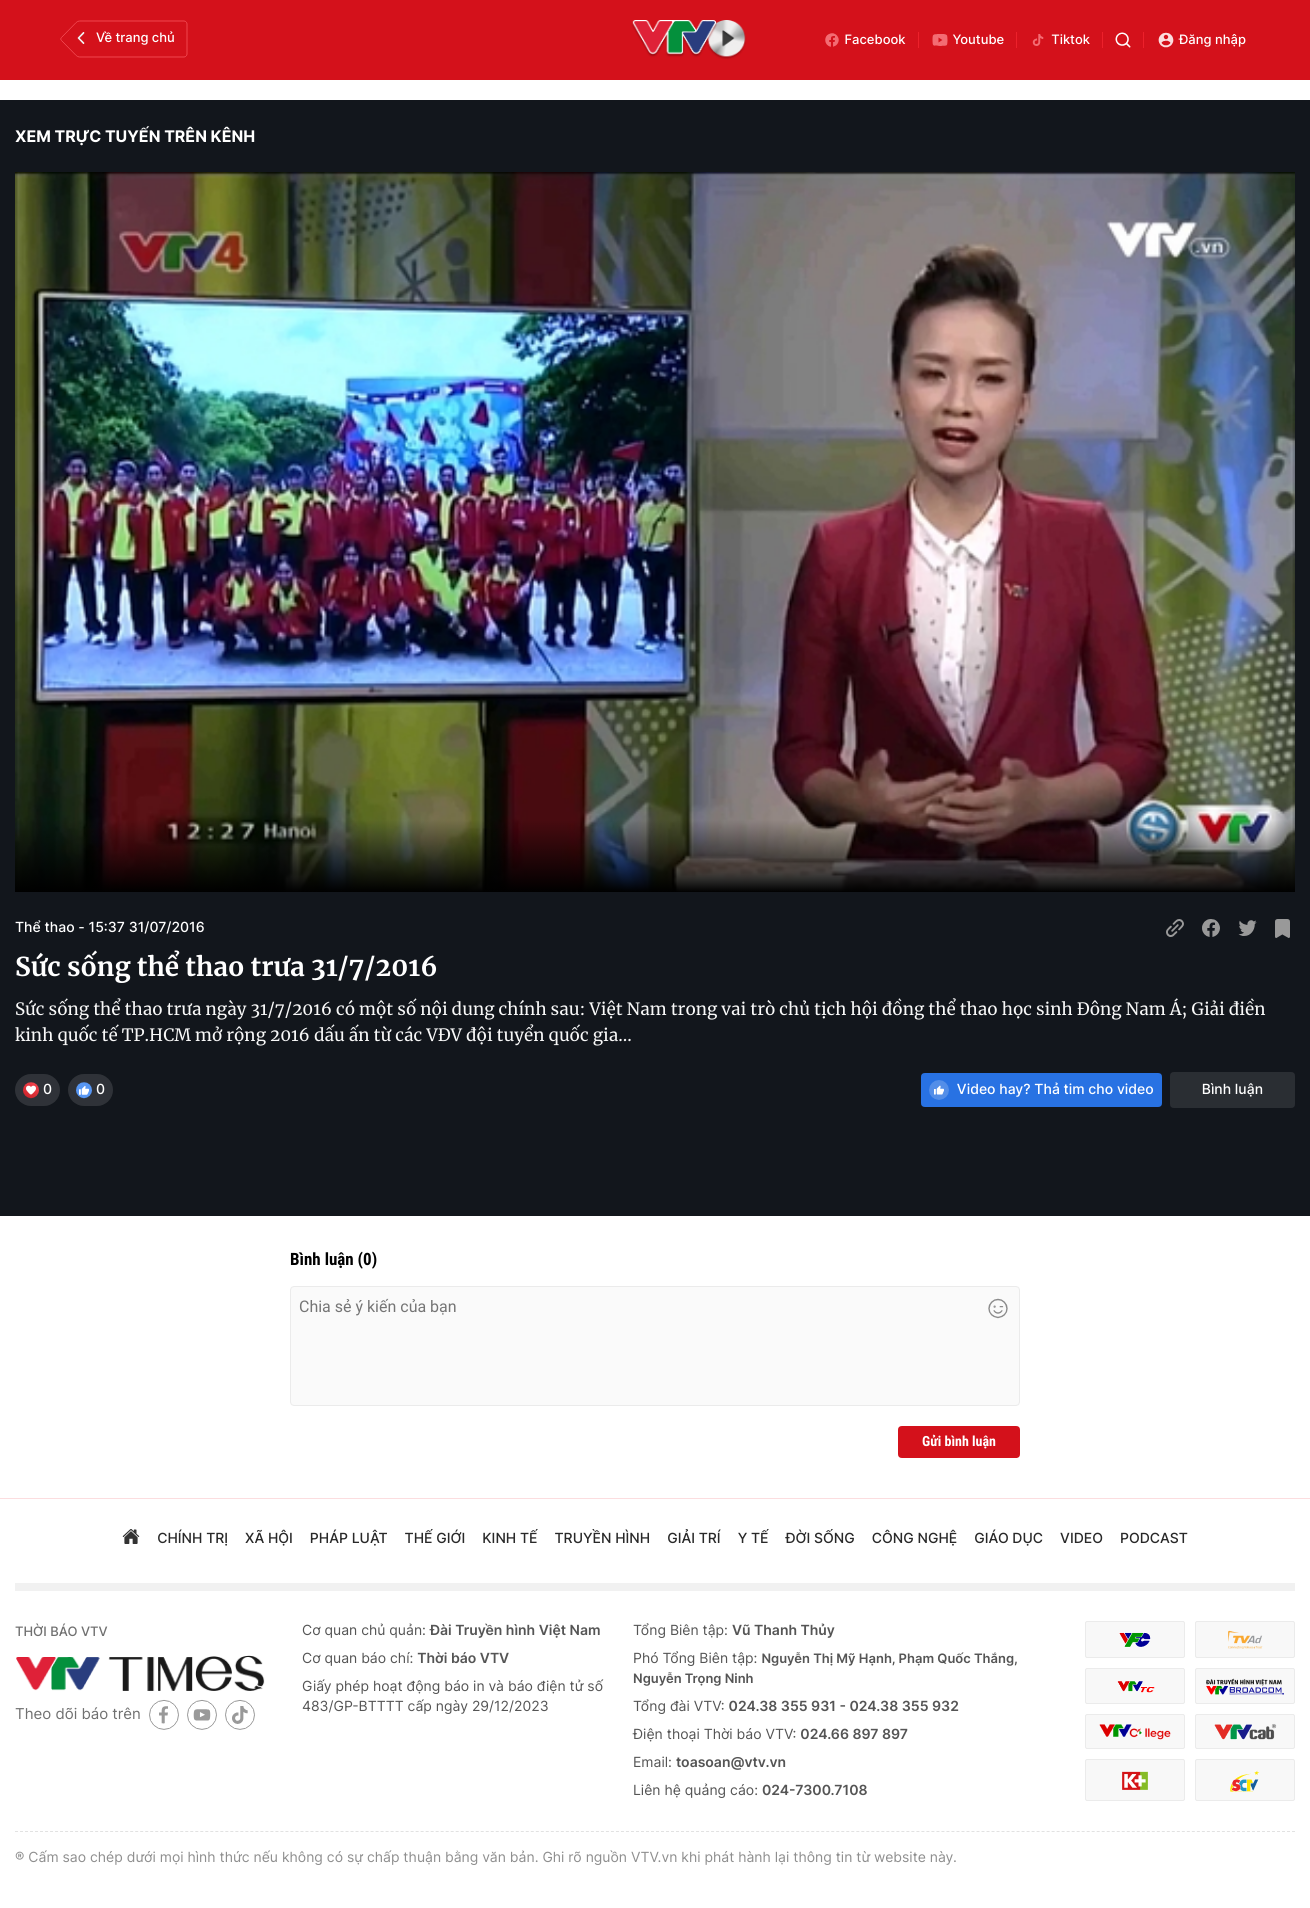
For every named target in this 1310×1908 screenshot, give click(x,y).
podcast (1154, 1538)
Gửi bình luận (959, 1442)
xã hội (269, 1538)
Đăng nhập (1201, 40)
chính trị (192, 1538)
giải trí (693, 1538)
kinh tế (509, 1538)
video (1081, 1538)
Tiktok (1059, 40)
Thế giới (435, 1538)
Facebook (864, 40)
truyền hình (603, 1538)
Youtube (968, 40)
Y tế (753, 1538)
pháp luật (349, 1538)
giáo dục (1008, 1538)
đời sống (820, 1538)
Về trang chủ (123, 38)
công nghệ (914, 1538)
